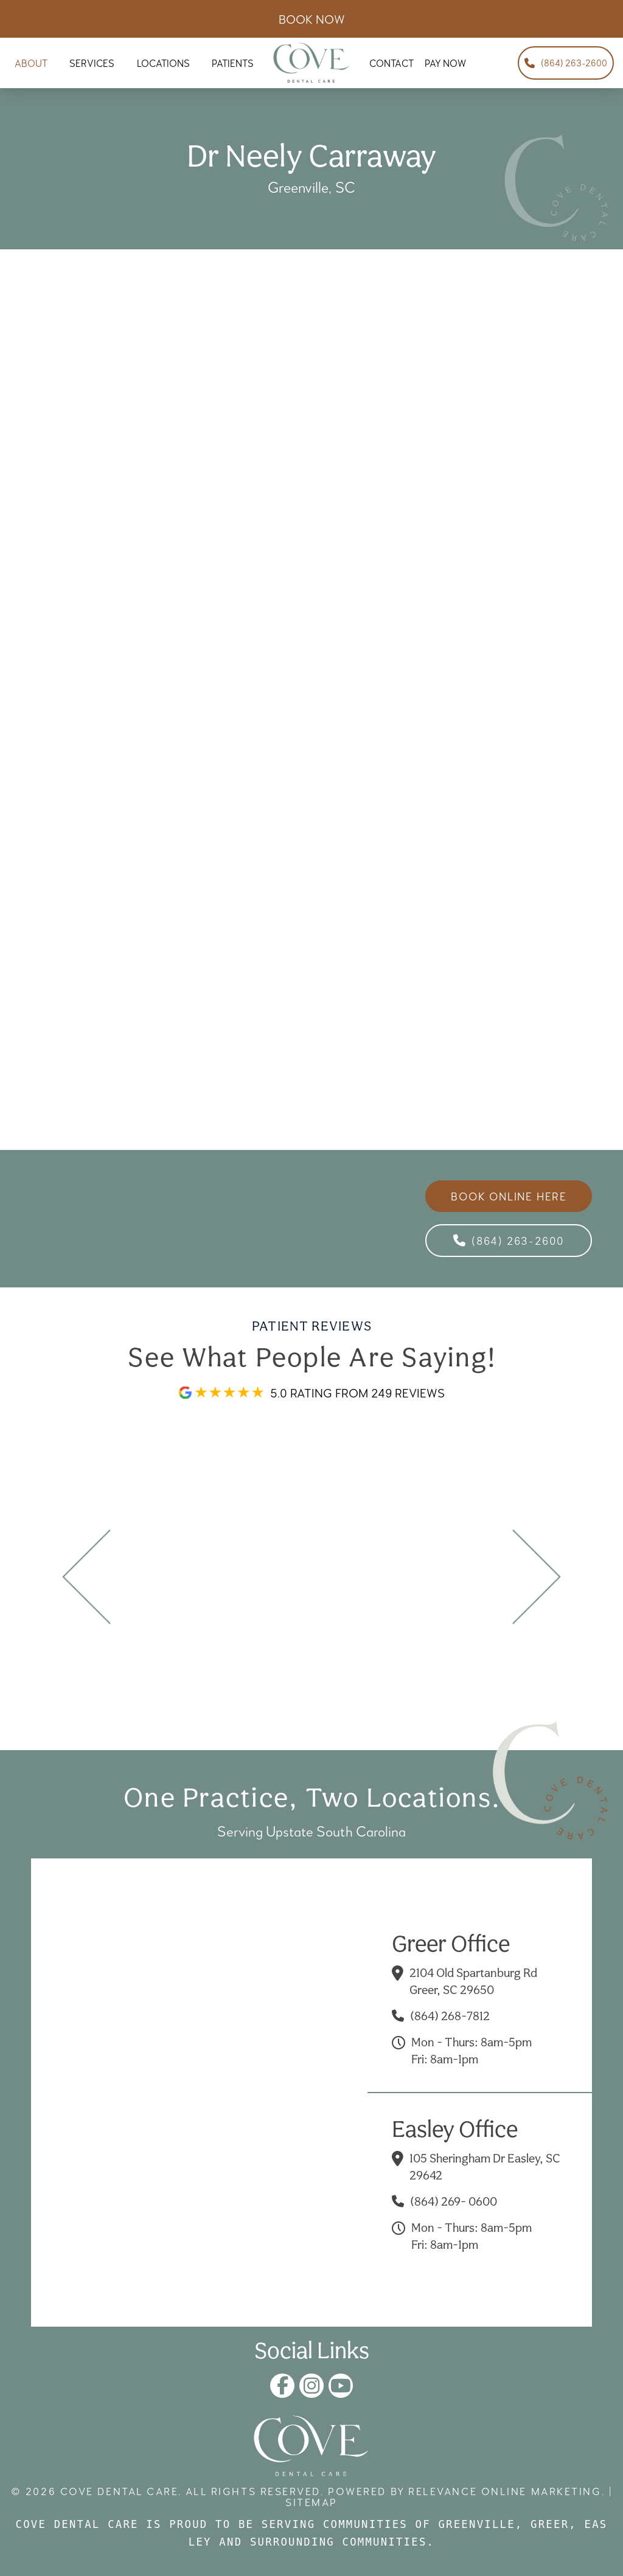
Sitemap (311, 2502)
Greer (550, 2524)
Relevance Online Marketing (504, 2491)
